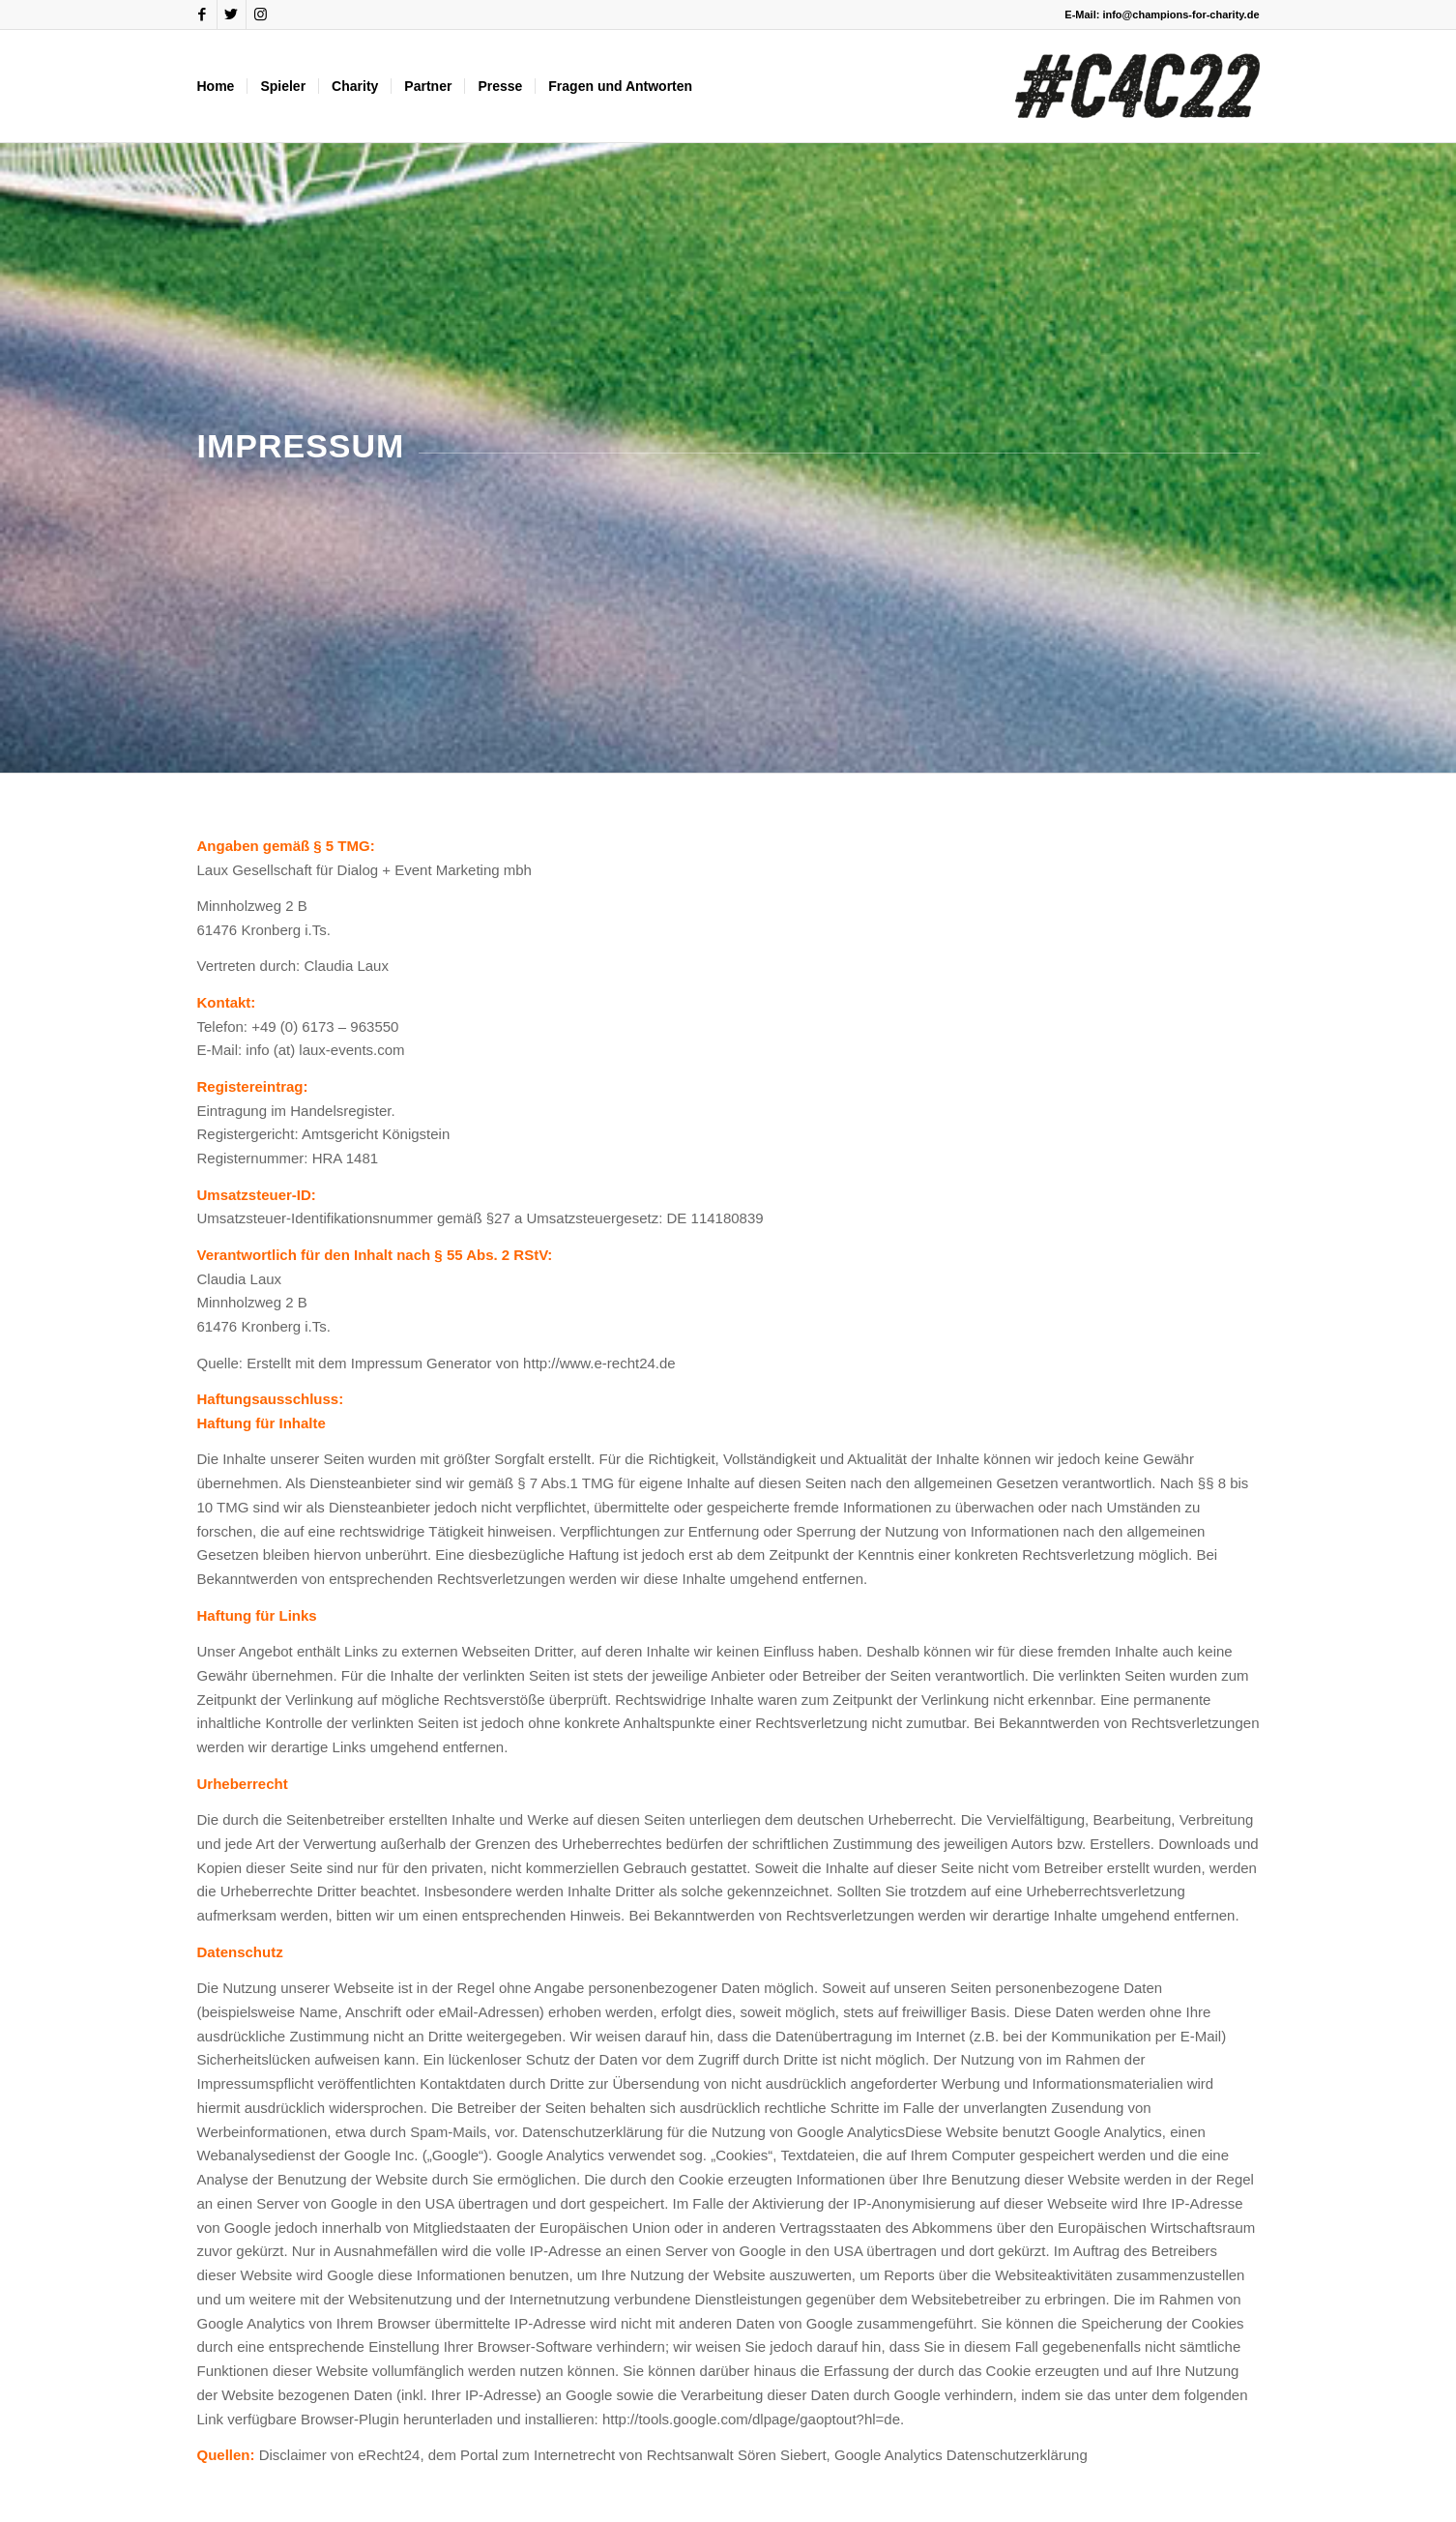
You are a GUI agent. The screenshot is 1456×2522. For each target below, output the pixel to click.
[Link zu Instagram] (261, 14)
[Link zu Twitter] (232, 14)
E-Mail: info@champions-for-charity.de (1161, 14)
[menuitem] (216, 86)
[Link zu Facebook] (203, 14)
